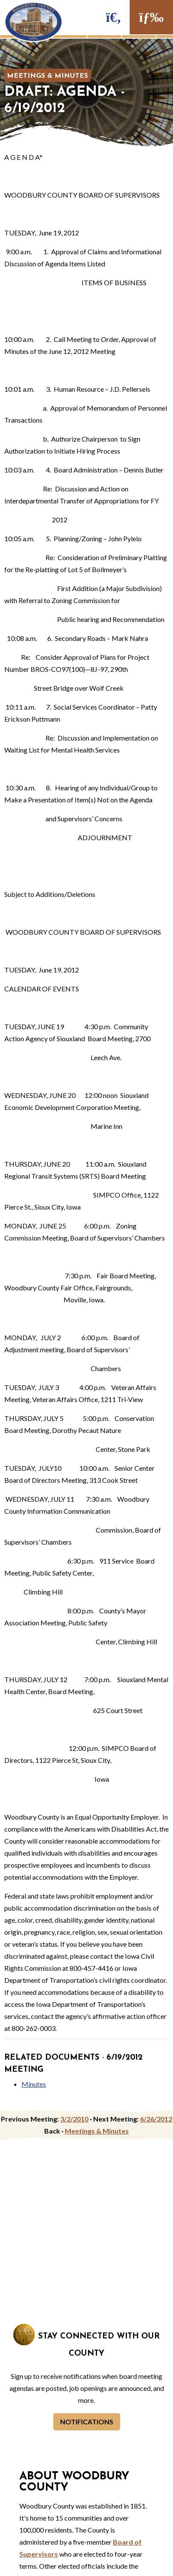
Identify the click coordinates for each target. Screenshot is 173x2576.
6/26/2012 (156, 2119)
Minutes (33, 2084)
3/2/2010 (74, 2119)
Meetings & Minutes (47, 76)
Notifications (86, 2421)
